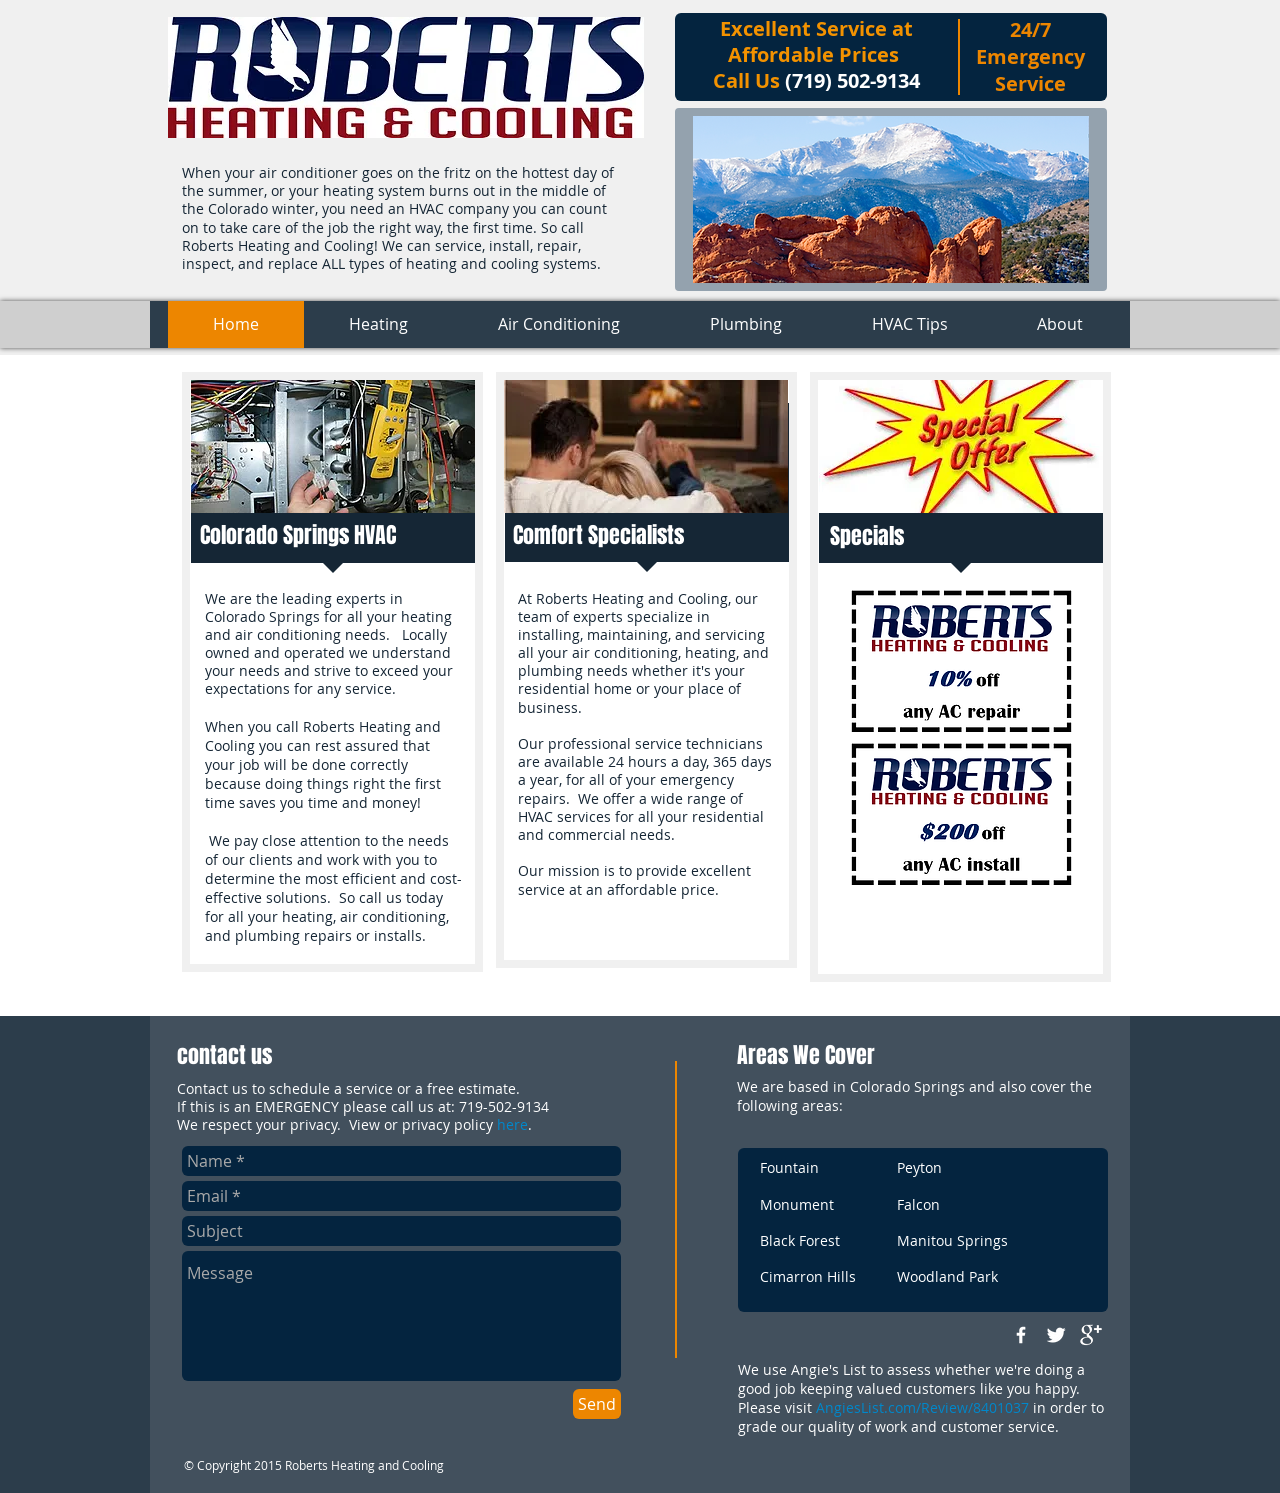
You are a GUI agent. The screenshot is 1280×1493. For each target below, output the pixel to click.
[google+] (1091, 1335)
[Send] (597, 1404)
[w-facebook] (1021, 1335)
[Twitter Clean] (1056, 1335)
